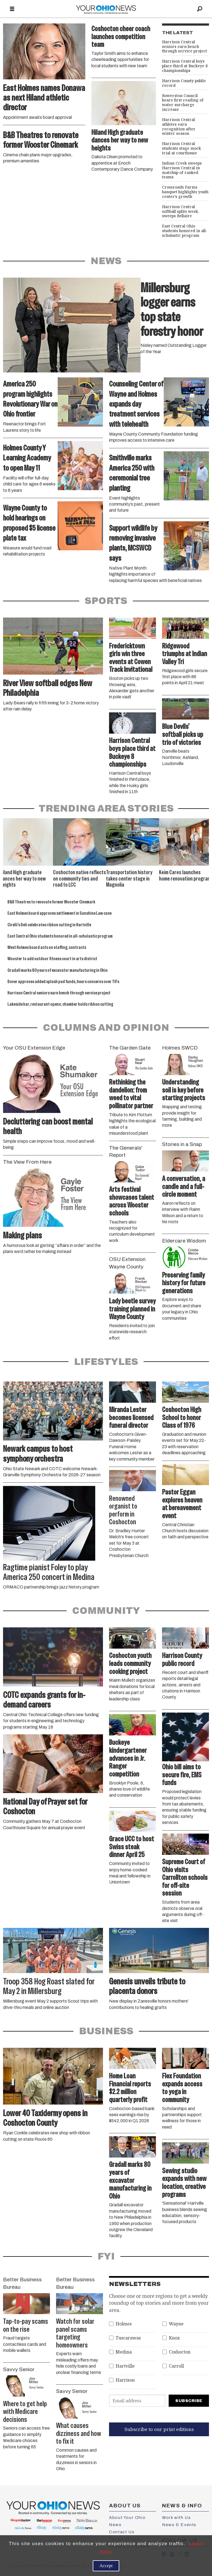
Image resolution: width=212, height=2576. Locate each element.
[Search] (200, 9)
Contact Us (121, 2532)
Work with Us (176, 2517)
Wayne (176, 2324)
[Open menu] (12, 9)
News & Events (179, 2525)
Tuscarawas (128, 2338)
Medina (124, 2352)
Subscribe (188, 2401)
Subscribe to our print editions (159, 2429)
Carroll (176, 2366)
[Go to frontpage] (106, 9)
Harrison (125, 2380)
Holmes (124, 2324)
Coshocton (179, 2352)
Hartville (125, 2366)
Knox (174, 2338)
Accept (106, 2565)
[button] (205, 824)
